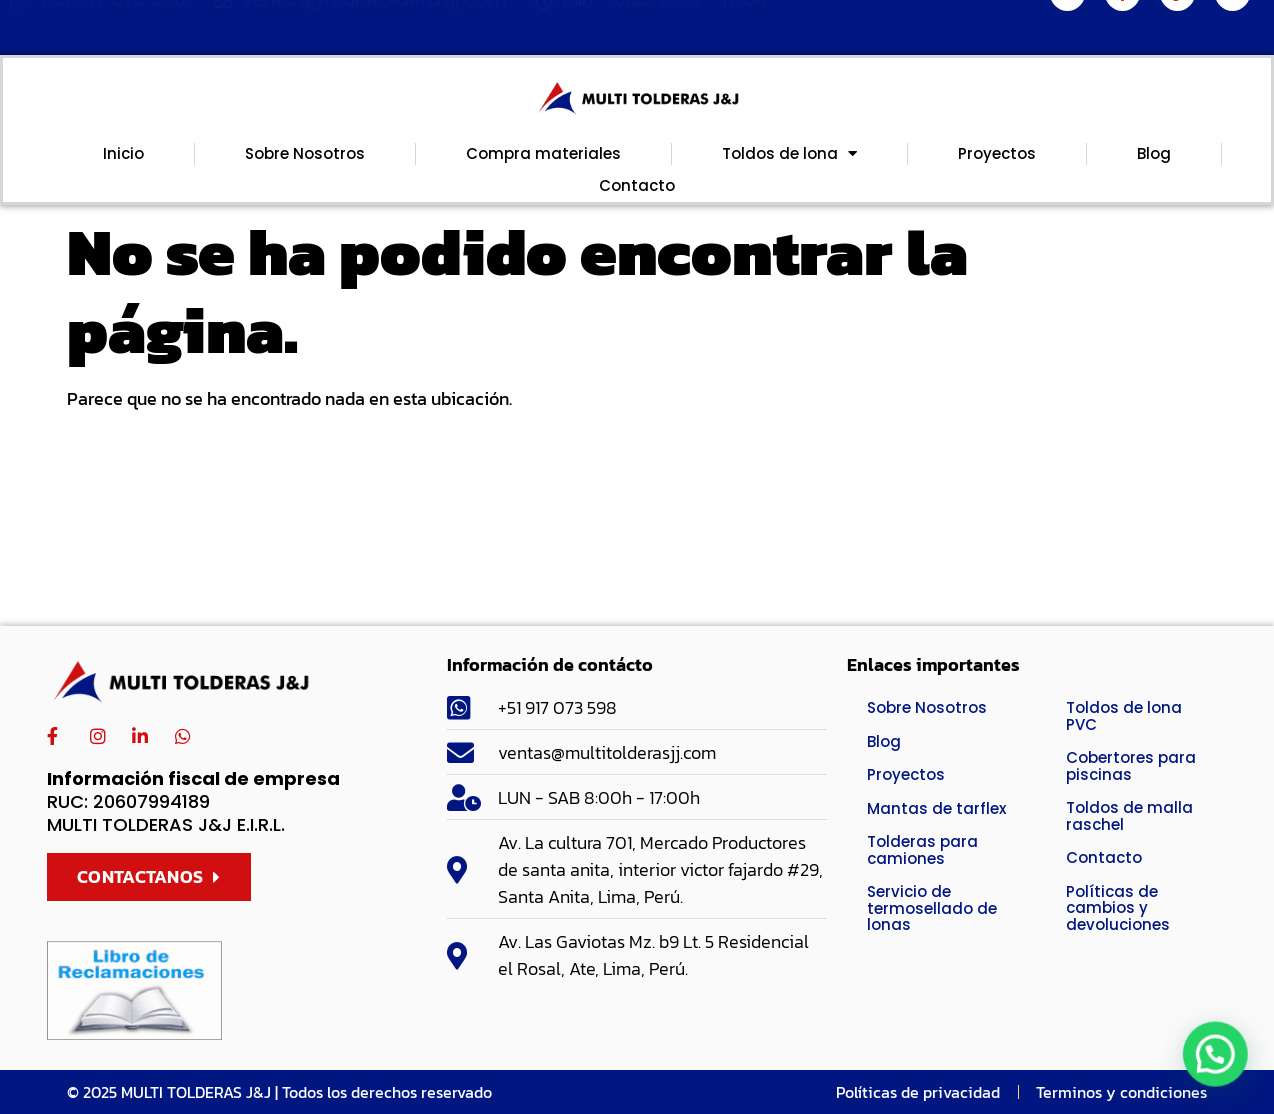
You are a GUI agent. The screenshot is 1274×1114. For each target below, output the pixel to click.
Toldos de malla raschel (1129, 816)
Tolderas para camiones (922, 850)
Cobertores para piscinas (1131, 766)
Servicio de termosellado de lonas (932, 908)
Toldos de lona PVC (1124, 716)
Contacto (637, 185)
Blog (1154, 153)
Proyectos (997, 153)
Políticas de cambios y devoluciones (1118, 908)
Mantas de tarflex (936, 808)
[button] (1224, 1078)
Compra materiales (543, 153)
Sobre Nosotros (305, 153)
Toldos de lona (789, 154)
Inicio (123, 153)
